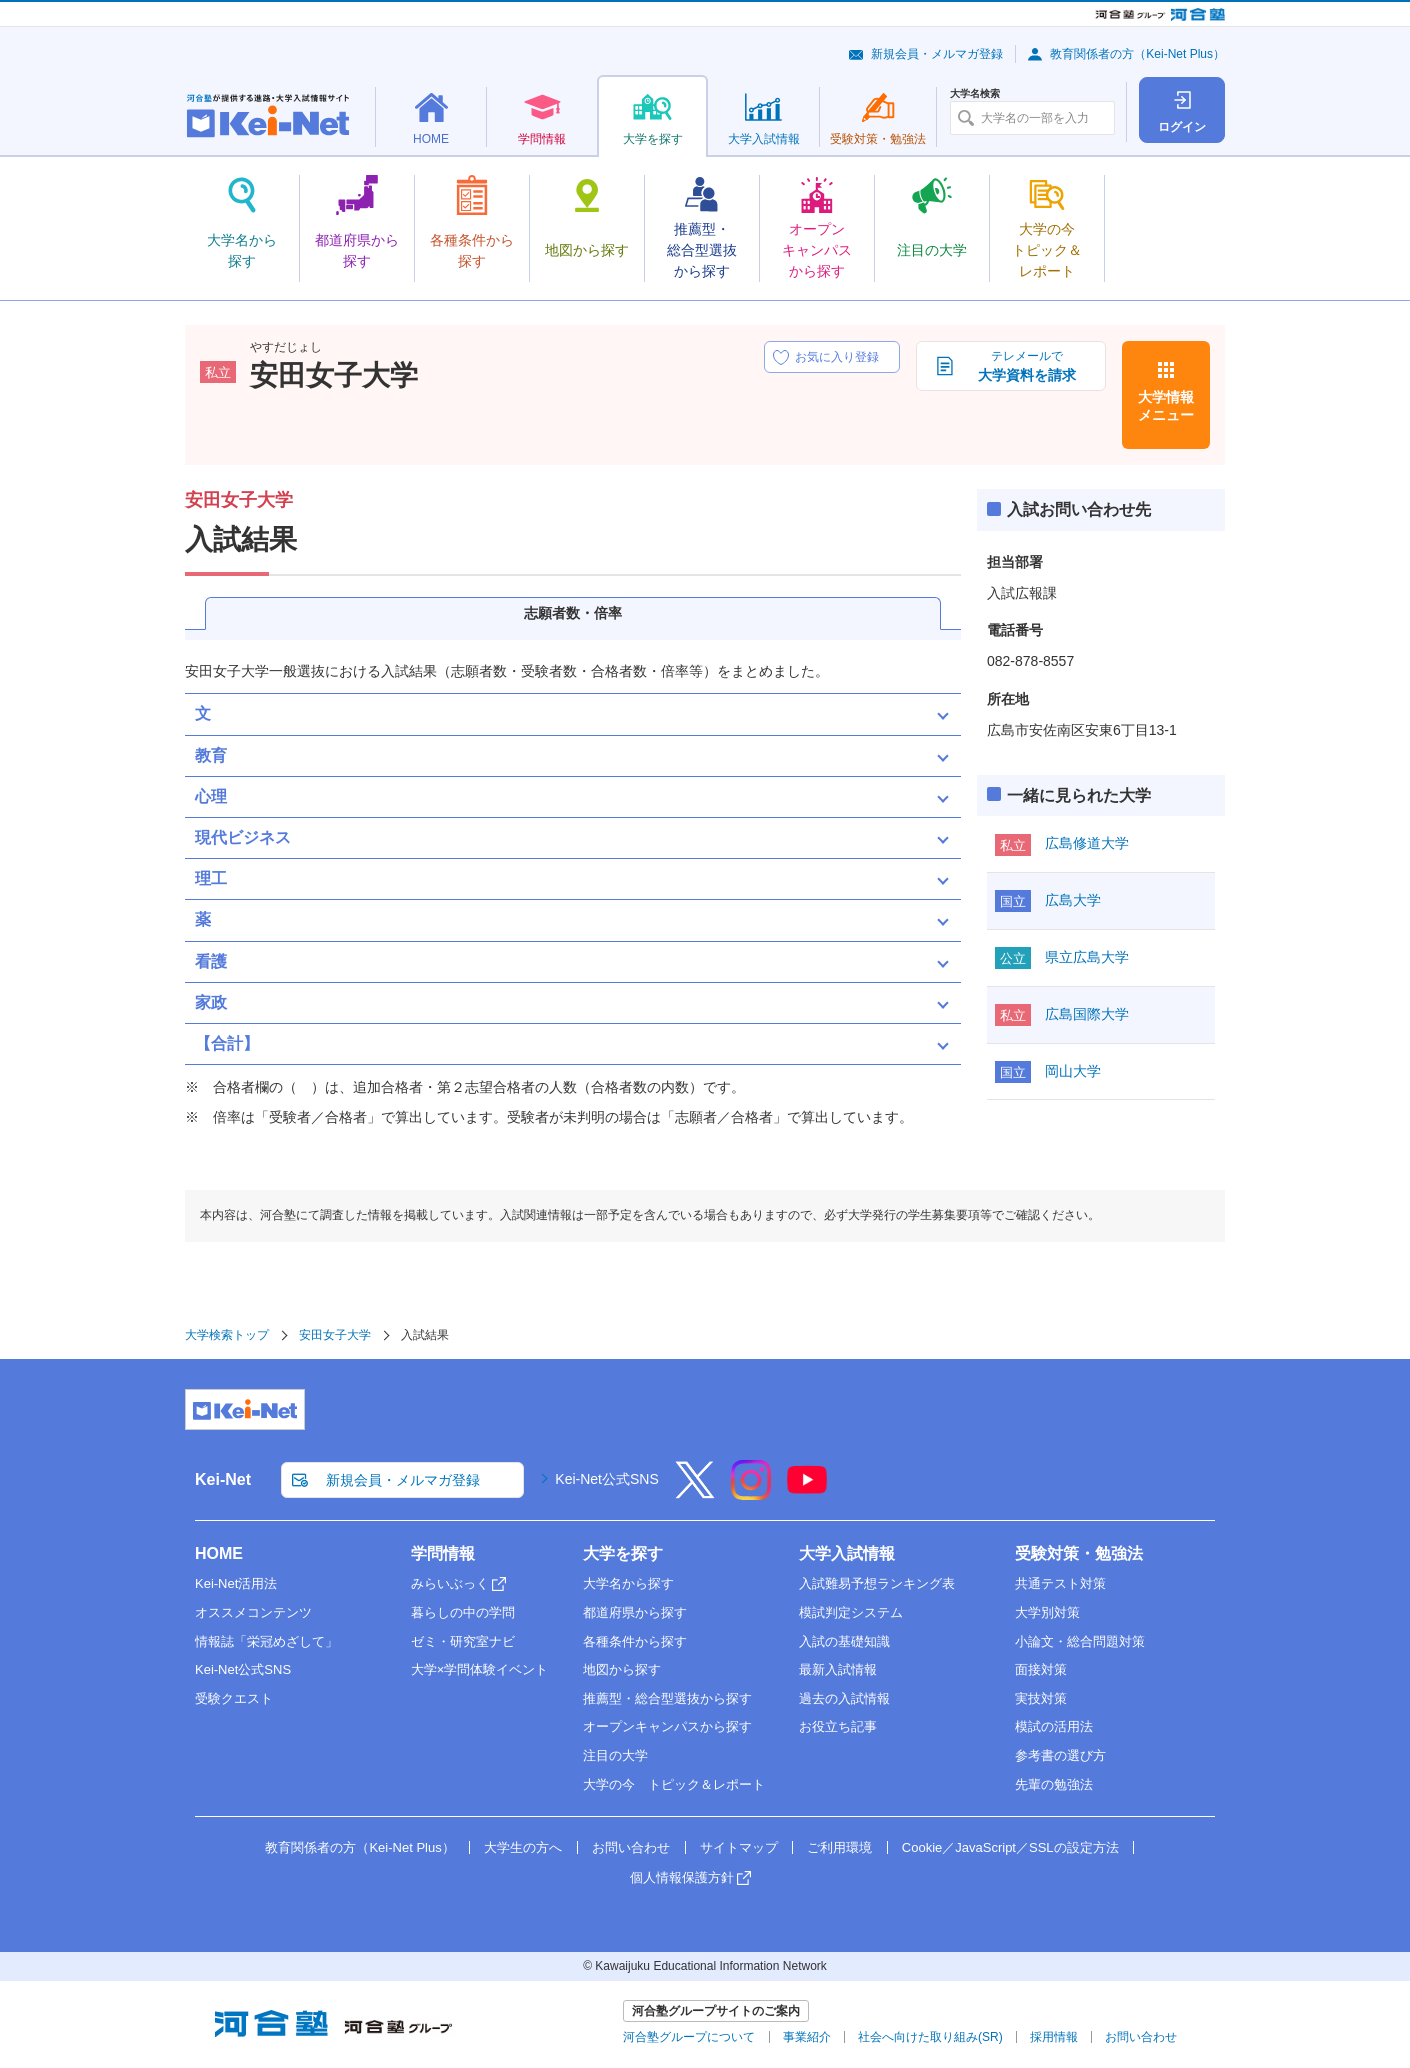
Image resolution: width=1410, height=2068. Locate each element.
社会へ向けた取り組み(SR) (930, 2037)
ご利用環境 (839, 1847)
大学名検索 (975, 94)
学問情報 (443, 1553)
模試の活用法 (1054, 1726)
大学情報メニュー (1166, 406)
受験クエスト (234, 1698)
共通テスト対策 (1060, 1583)
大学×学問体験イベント (480, 1669)
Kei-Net (223, 1479)
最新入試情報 (838, 1669)
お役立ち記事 (838, 1726)
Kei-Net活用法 (236, 1583)
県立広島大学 (1087, 957)
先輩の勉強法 (1054, 1784)
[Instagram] (751, 1493)
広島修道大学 (1087, 843)
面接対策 (1041, 1669)
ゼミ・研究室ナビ (463, 1641)
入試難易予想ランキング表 (877, 1583)
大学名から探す (628, 1583)
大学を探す (623, 1553)
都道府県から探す (635, 1612)
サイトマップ (739, 1847)
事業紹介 (807, 2037)
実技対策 (1041, 1698)
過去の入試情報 (844, 1698)
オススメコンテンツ (253, 1612)
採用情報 (1054, 2037)
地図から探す (622, 1669)
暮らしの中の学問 (463, 1612)
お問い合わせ (631, 1847)
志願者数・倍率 (573, 613)
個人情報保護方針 (682, 1877)
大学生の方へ (523, 1847)
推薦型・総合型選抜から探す (667, 1698)
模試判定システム (851, 1612)
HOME (219, 1553)
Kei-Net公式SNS (606, 1479)
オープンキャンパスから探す (667, 1726)
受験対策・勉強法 (1079, 1553)
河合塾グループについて (689, 2037)
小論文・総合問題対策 (1080, 1641)
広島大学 (1073, 900)
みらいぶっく (450, 1583)
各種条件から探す (635, 1641)
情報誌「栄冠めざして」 (266, 1641)
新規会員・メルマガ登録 (937, 54)
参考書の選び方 (1060, 1755)
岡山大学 (1073, 1071)
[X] (695, 1493)
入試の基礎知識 (844, 1641)
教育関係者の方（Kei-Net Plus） (1137, 54)
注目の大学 (615, 1755)
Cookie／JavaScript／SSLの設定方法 (1010, 1847)
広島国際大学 (1087, 1014)
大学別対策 (1047, 1612)
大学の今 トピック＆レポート (674, 1784)
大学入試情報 (847, 1553)
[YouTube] (807, 1493)
